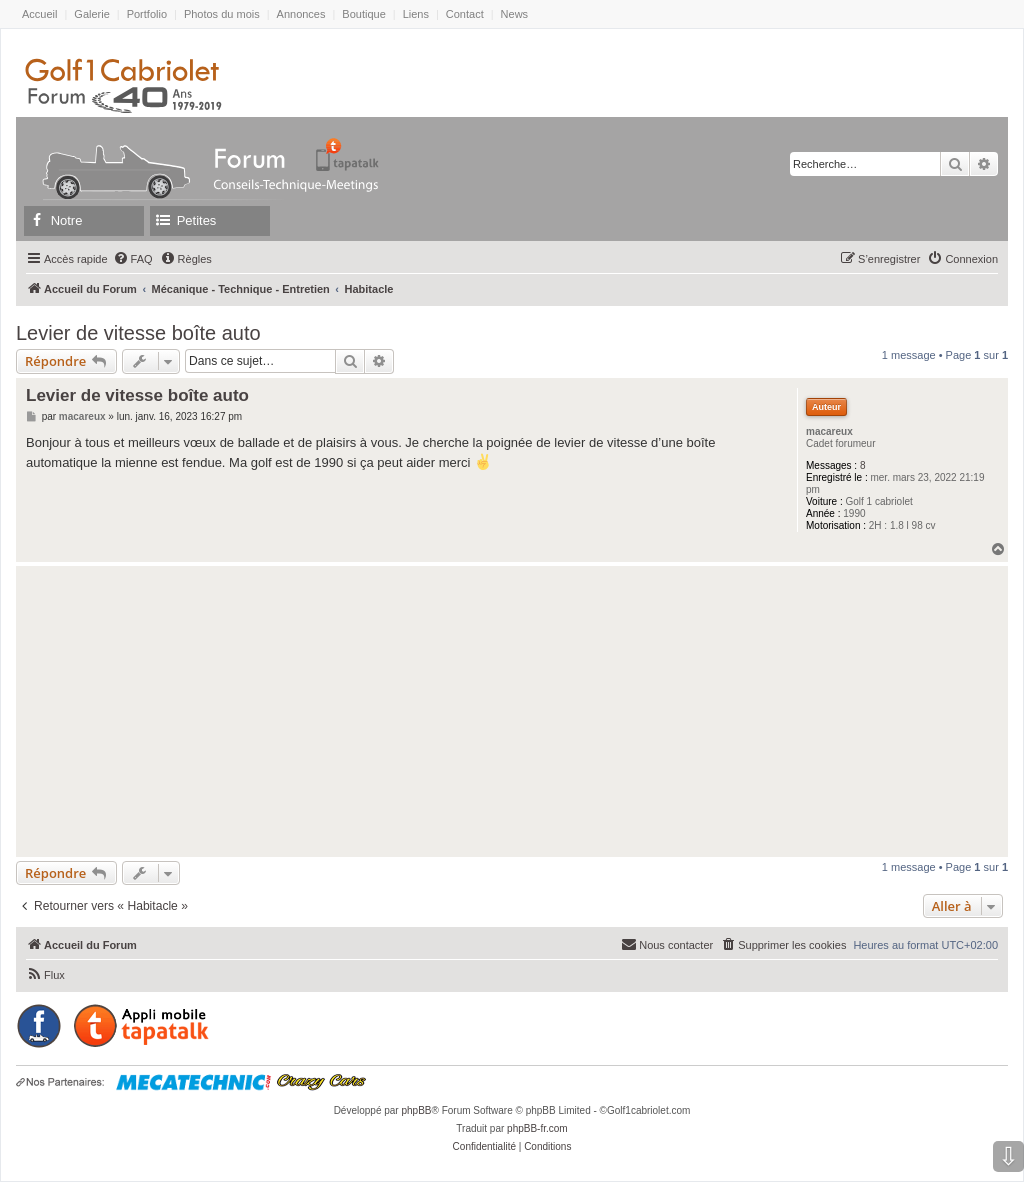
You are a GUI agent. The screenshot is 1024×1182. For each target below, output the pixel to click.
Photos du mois (222, 14)
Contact (465, 14)
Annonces (301, 14)
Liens (416, 14)
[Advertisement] (512, 711)
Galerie (91, 14)
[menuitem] (133, 259)
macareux (829, 431)
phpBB (416, 1110)
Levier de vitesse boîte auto (138, 333)
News (515, 14)
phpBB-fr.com (537, 1128)
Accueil (39, 14)
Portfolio (147, 14)
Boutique (363, 14)
